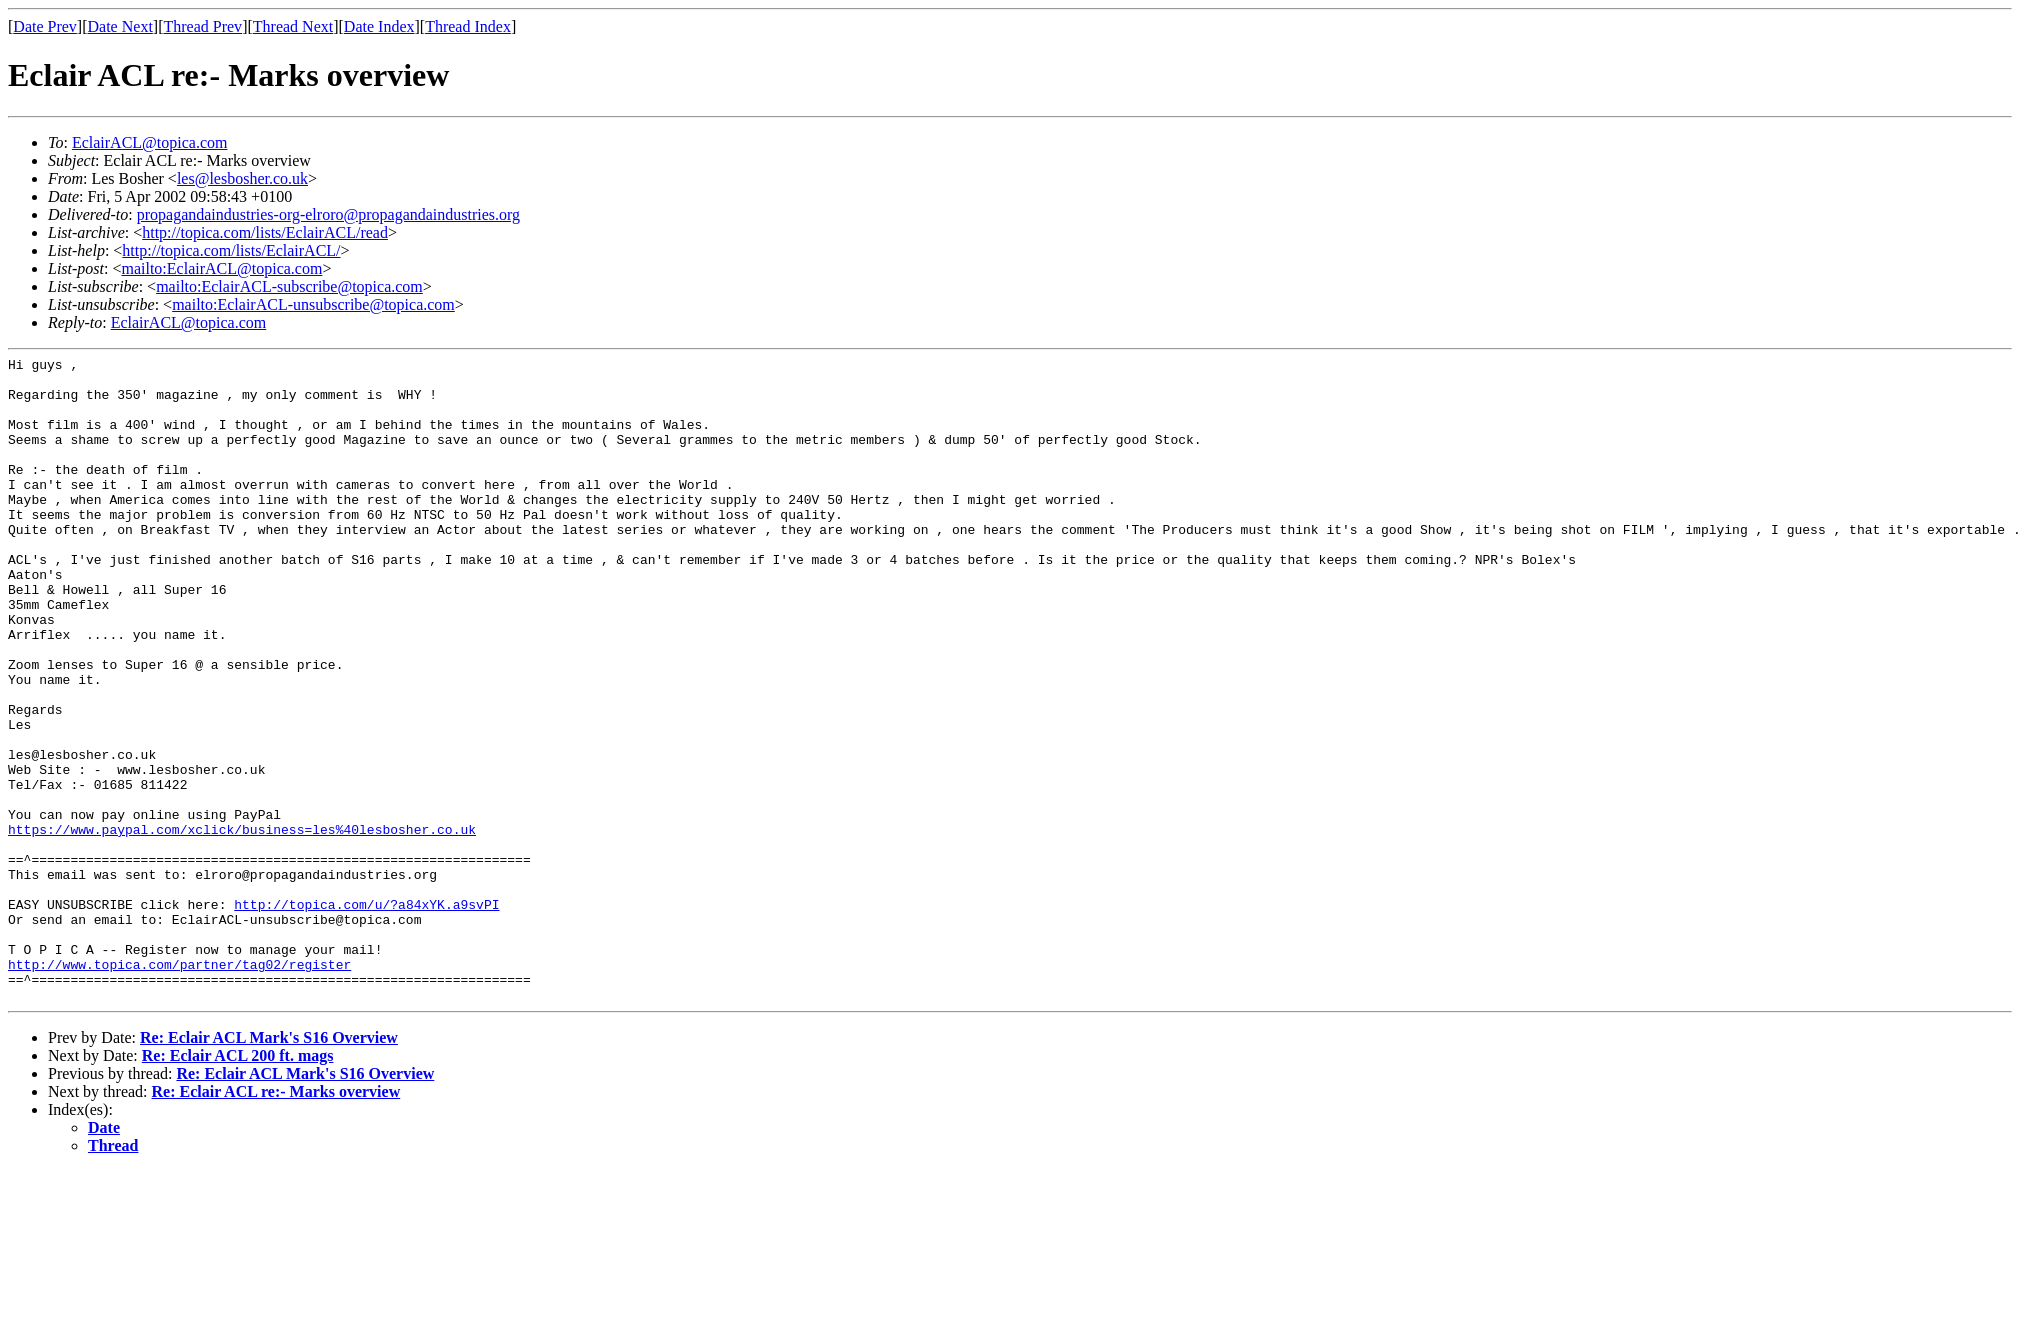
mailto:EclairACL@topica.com (221, 268)
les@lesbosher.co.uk (242, 178)
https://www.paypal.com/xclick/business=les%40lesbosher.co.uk (242, 925)
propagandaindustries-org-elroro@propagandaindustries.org (328, 214)
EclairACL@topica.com (150, 142)
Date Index (379, 26)
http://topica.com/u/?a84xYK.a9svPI (366, 1015)
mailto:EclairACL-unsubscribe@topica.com (313, 304)
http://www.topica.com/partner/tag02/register (179, 1087)
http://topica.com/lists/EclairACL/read (265, 232)
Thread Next (293, 26)
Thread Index (468, 26)
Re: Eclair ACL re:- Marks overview (276, 1220)
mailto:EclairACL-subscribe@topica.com (289, 286)
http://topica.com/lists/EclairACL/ (231, 250)
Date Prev (45, 26)
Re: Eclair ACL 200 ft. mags (238, 1184)
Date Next (120, 26)
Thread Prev (202, 26)
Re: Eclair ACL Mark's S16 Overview (269, 1166)
